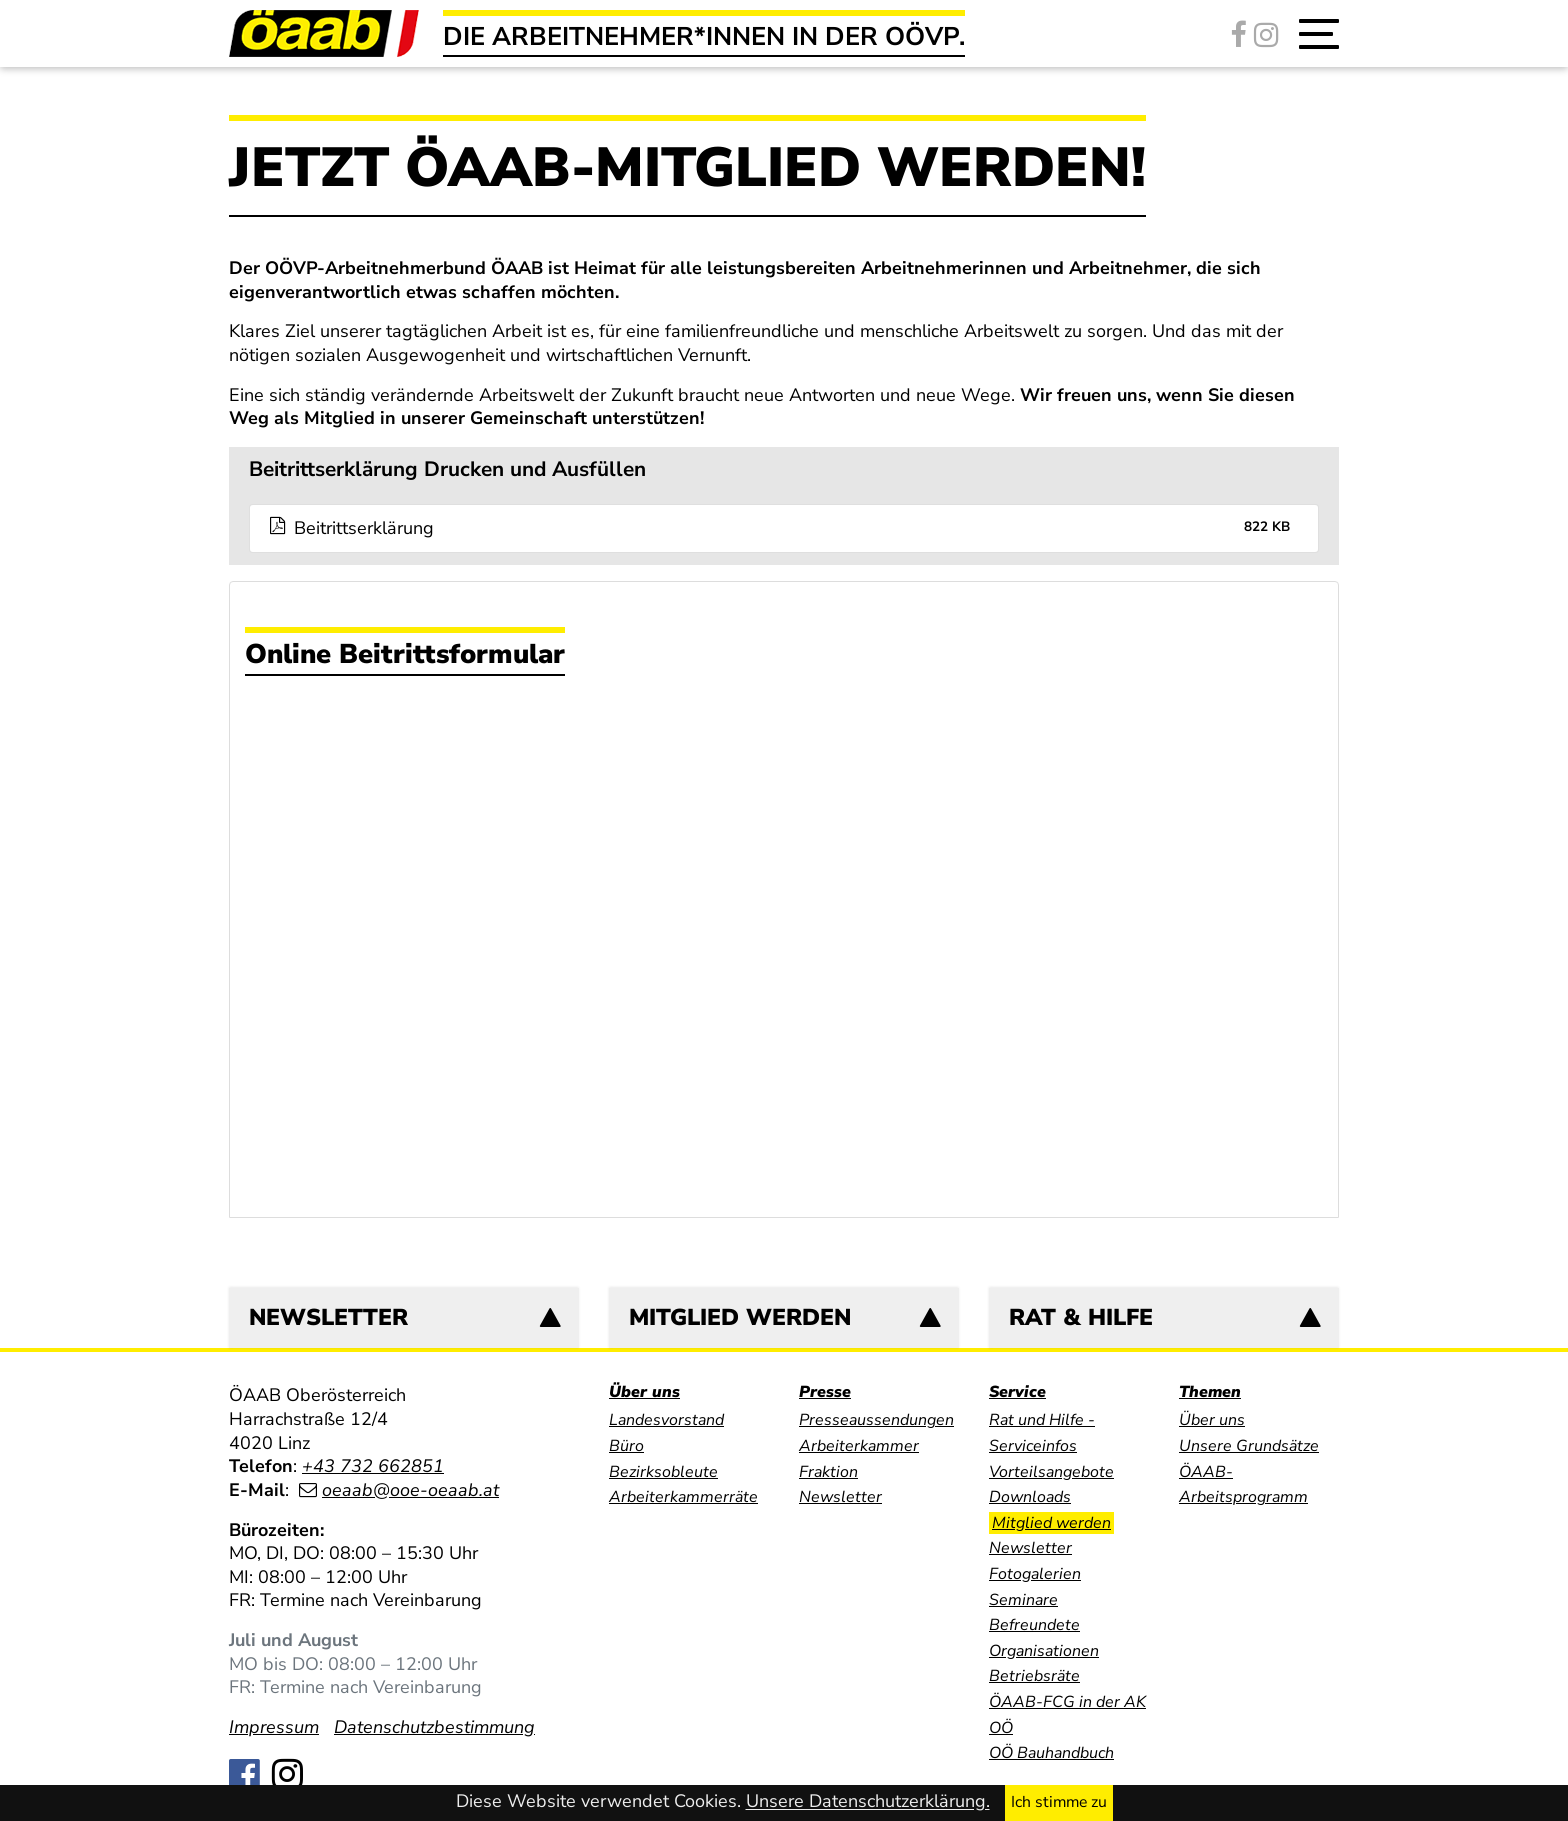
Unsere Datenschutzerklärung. (868, 1802)
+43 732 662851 (373, 1466)
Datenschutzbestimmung (434, 1727)
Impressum (274, 1727)
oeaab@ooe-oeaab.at (410, 1490)
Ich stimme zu (1059, 1802)
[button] (1319, 34)
